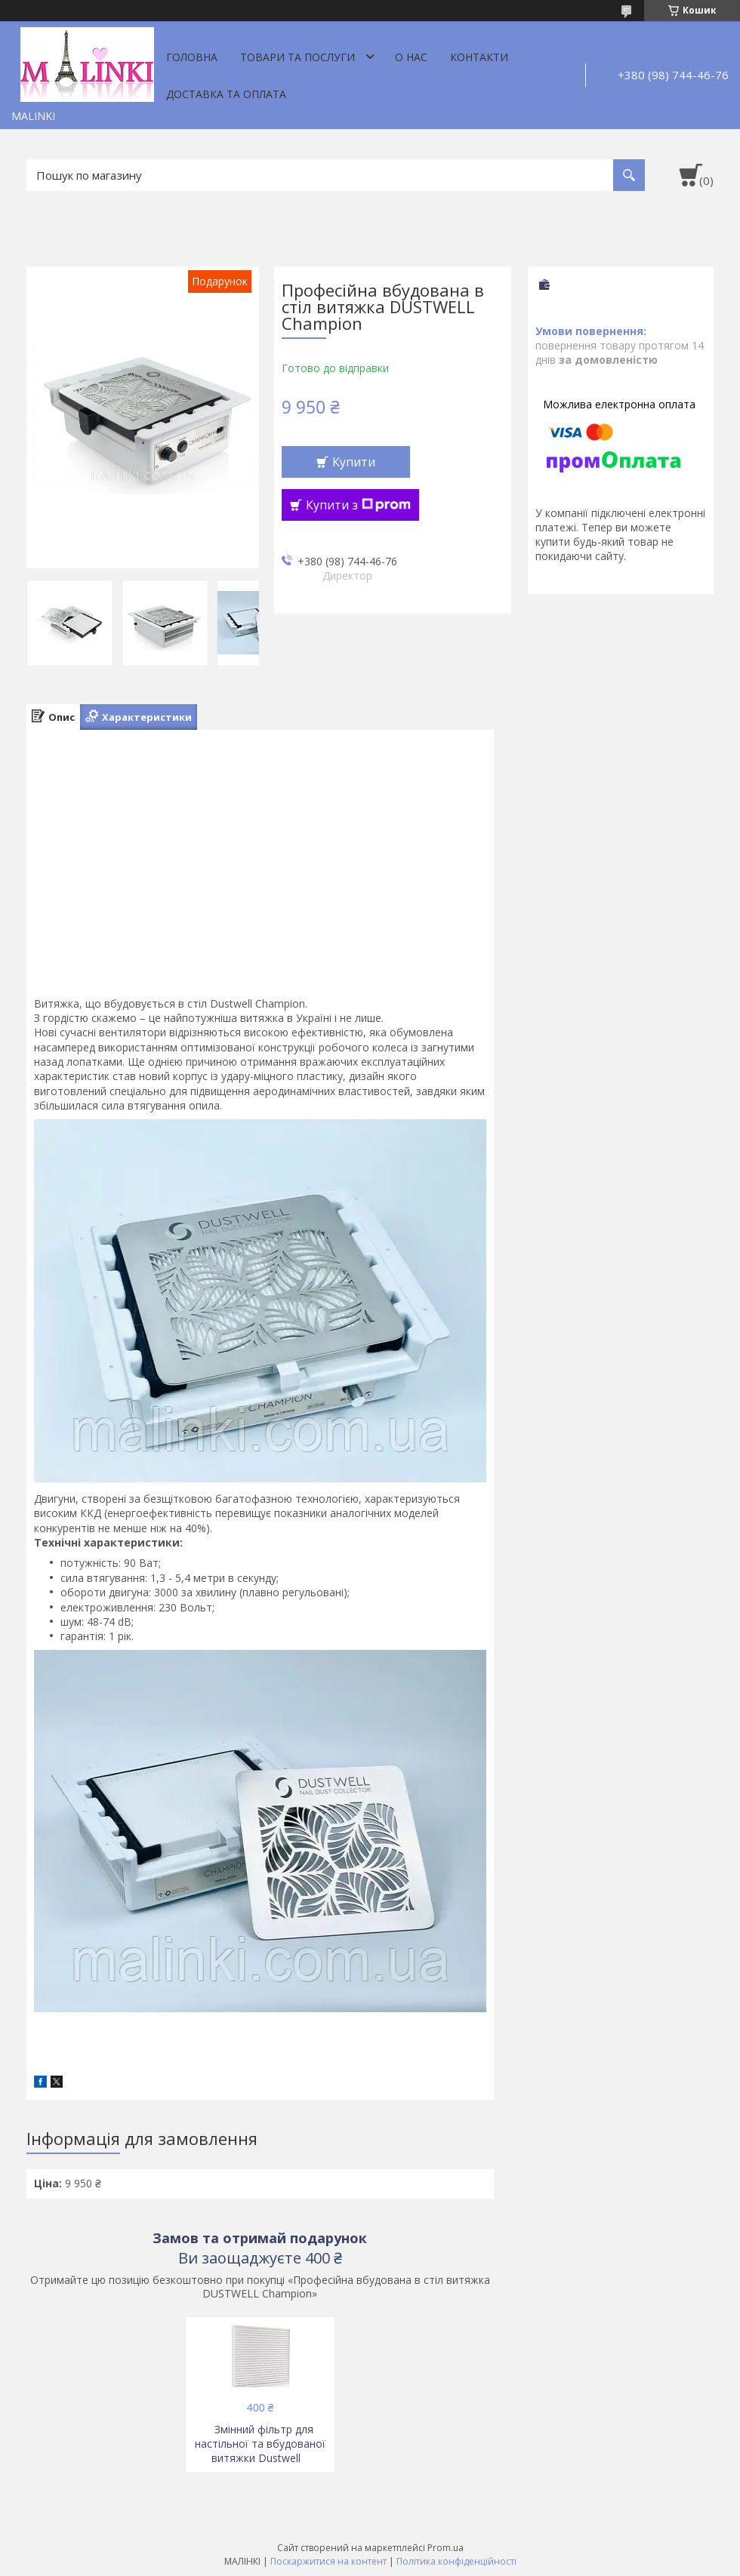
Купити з (358, 505)
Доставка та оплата (226, 94)
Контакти (479, 57)
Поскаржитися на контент (328, 2561)
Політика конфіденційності (456, 2561)
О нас (411, 57)
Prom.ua (445, 2547)
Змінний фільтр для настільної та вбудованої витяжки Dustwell (260, 2443)
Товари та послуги (297, 57)
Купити (353, 462)
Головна (191, 57)
